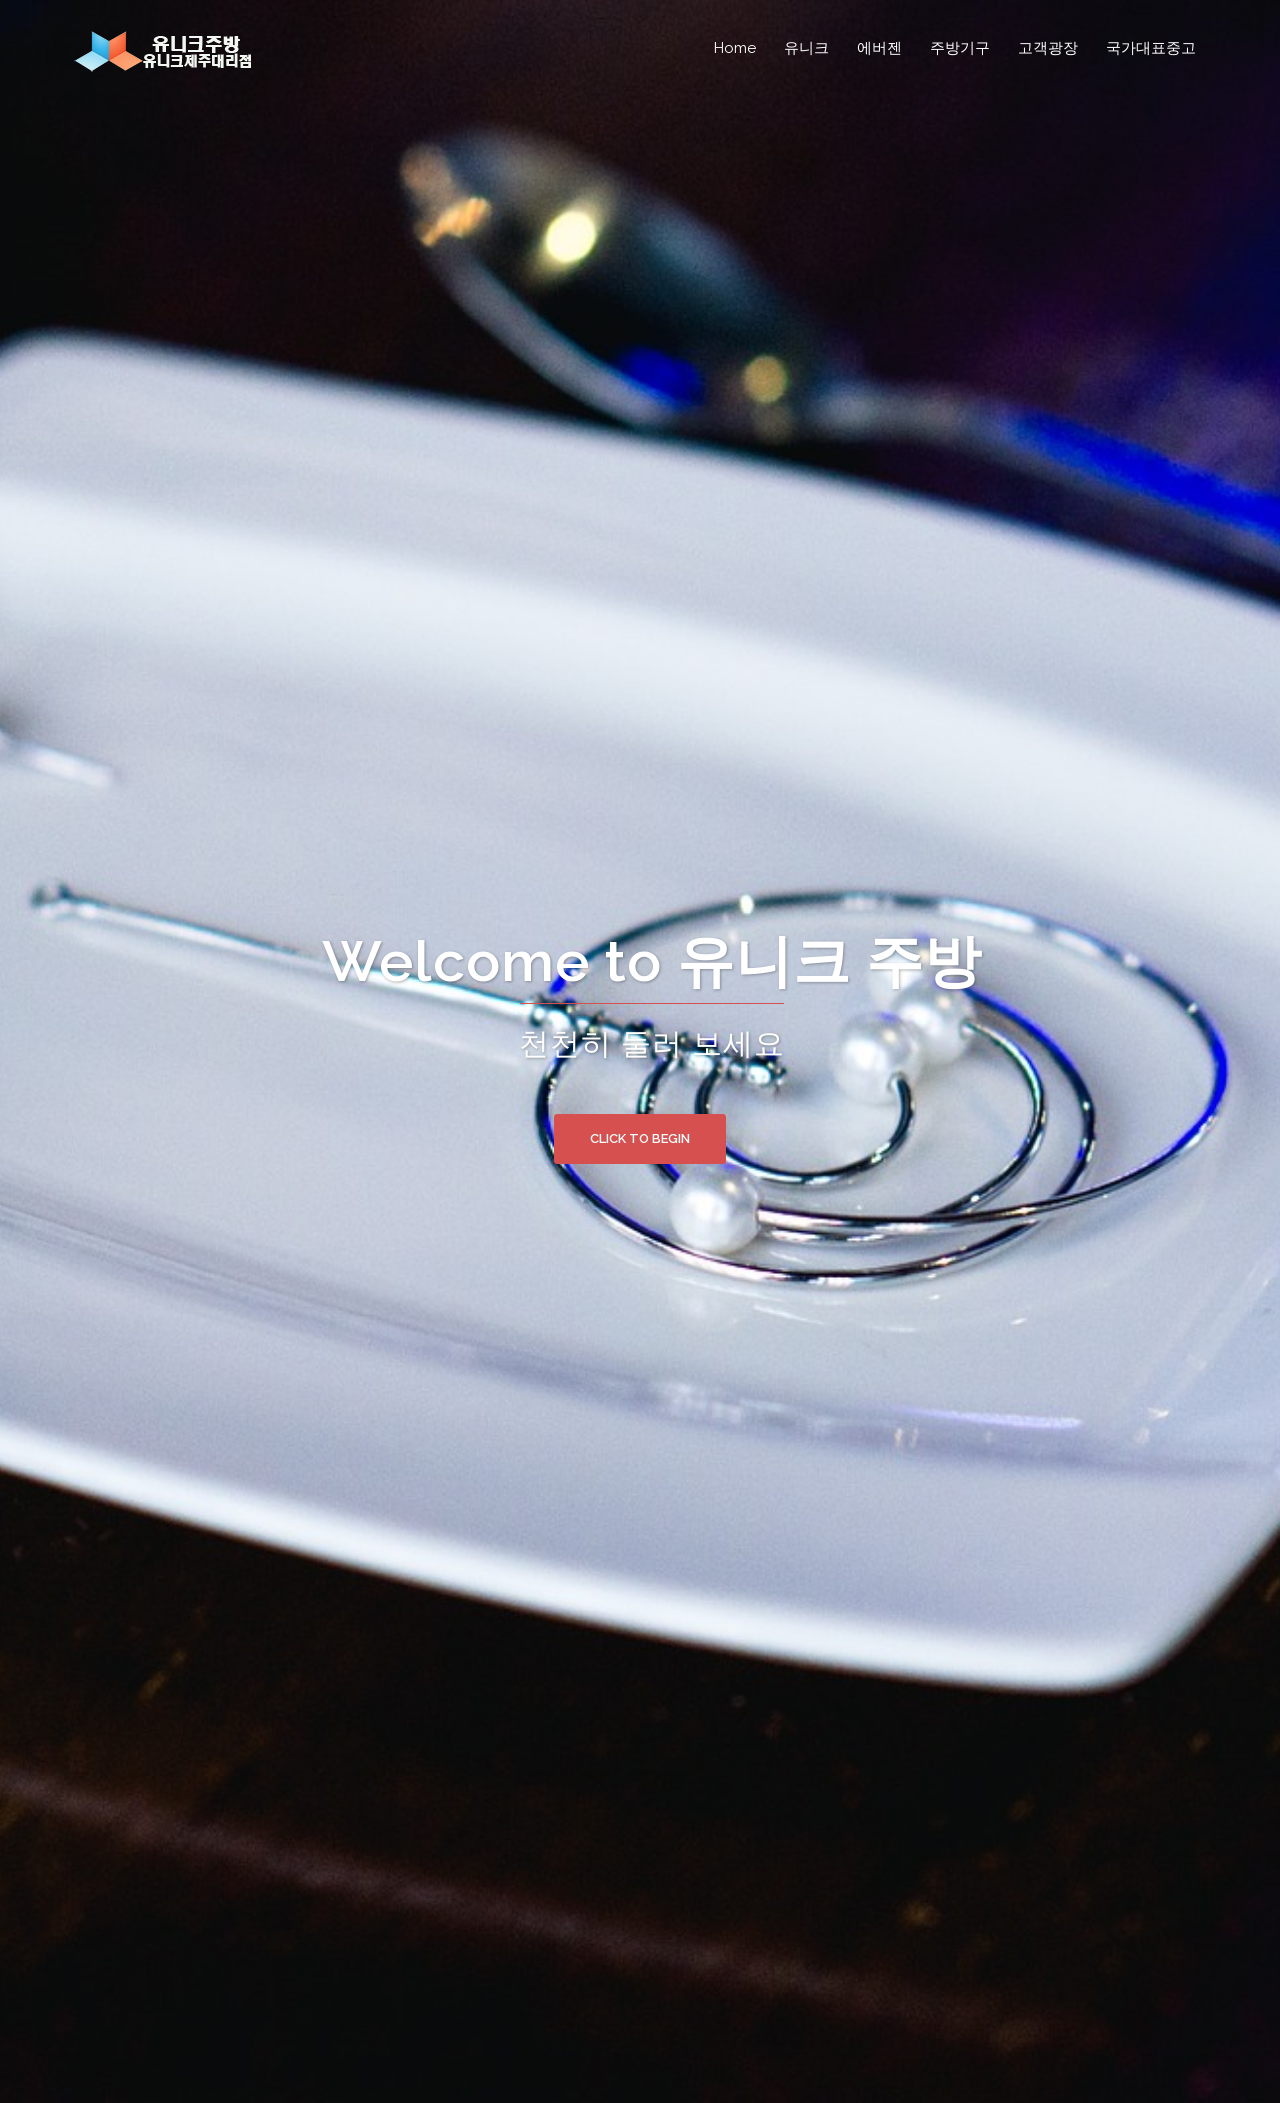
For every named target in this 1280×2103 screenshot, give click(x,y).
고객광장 (1048, 48)
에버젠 (879, 48)
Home (735, 48)
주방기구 (960, 48)
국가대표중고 (1151, 48)
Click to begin (640, 1138)
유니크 (806, 48)
